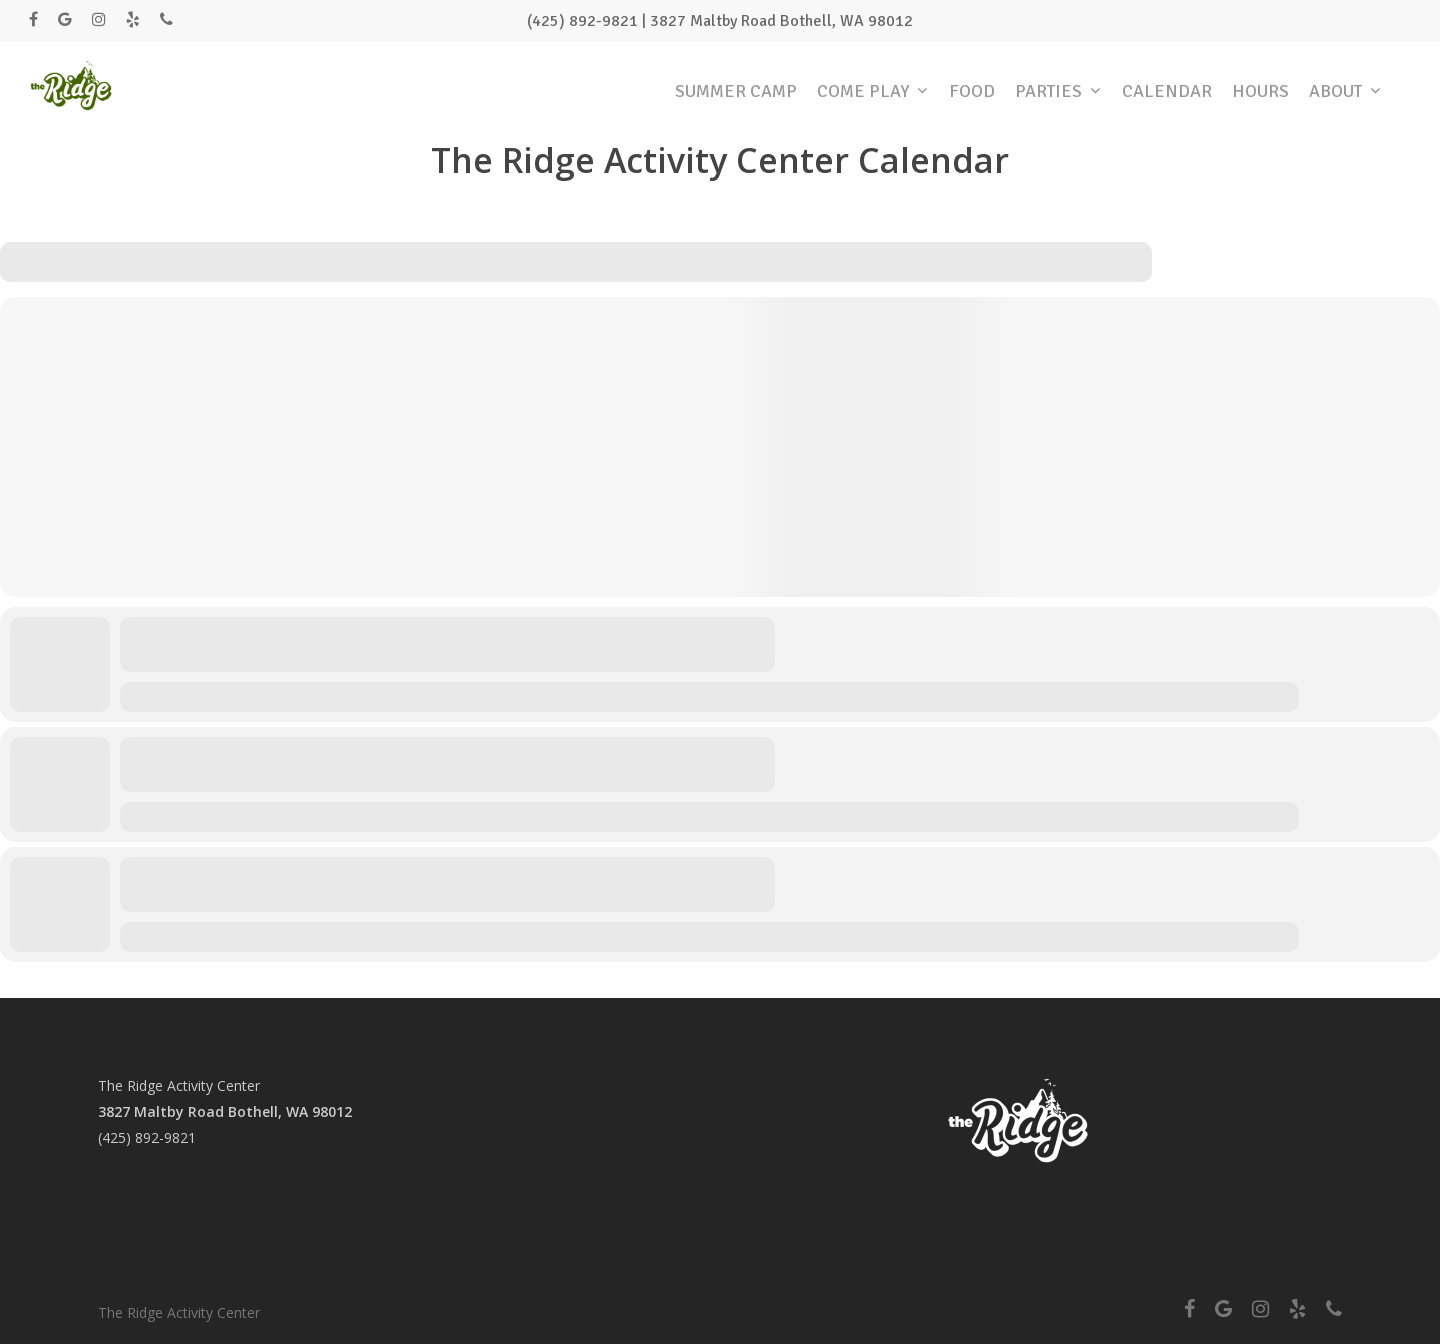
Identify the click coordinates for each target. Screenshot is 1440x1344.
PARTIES (1057, 91)
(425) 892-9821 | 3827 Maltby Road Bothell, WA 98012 (720, 21)
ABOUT (1344, 91)
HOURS (1260, 91)
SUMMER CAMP (736, 91)
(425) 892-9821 (147, 1137)
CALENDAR (1167, 91)
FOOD (972, 91)
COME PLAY (872, 91)
